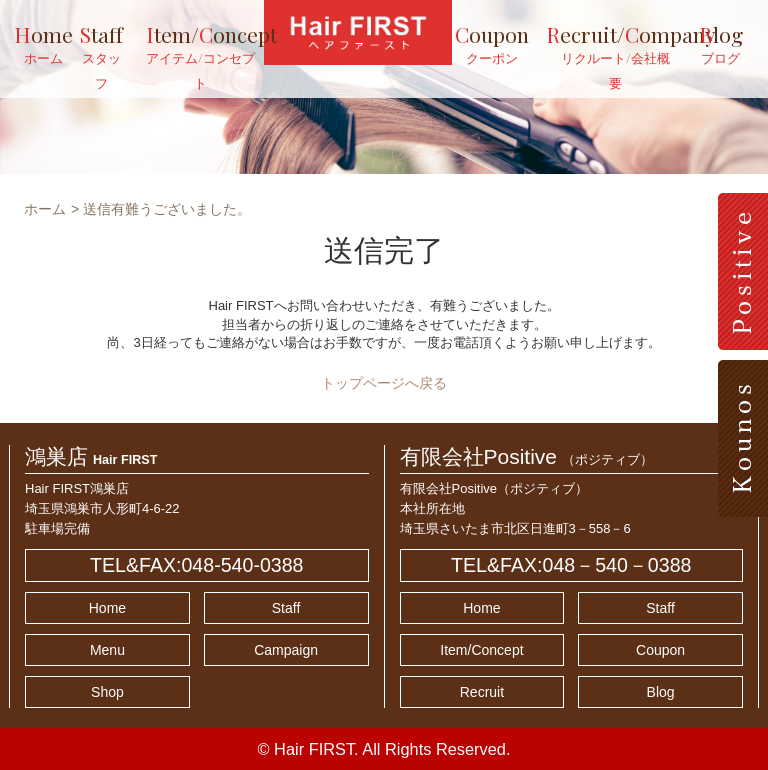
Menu (107, 650)
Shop (107, 692)
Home (107, 608)
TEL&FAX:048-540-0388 (197, 565)
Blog (661, 692)
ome (43, 44)
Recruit (482, 692)
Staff (286, 608)
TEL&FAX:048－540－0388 (571, 565)
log (721, 44)
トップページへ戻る (384, 383)
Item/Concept (481, 650)
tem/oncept (201, 56)
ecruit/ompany (606, 56)
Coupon (660, 650)
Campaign (286, 650)
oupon (492, 44)
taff (101, 56)
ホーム (45, 209)
